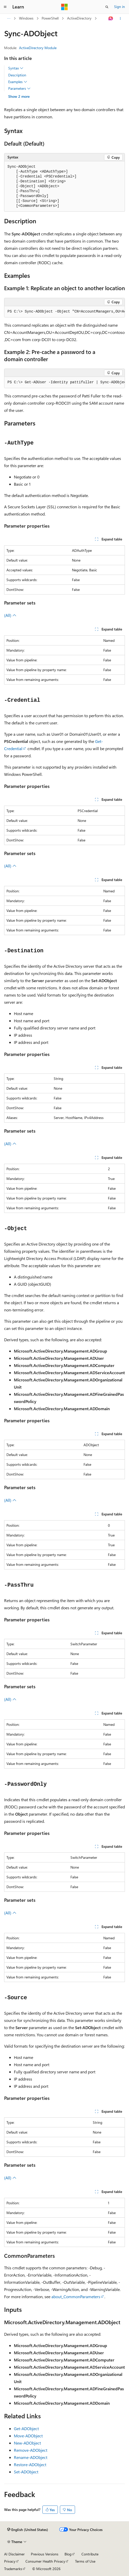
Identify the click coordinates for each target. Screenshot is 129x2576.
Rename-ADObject (30, 2457)
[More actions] (120, 18)
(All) (10, 615)
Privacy (9, 2561)
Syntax (15, 68)
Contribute (89, 2554)
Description (17, 75)
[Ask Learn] (111, 18)
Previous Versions (44, 2554)
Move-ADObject (28, 2435)
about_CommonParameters (75, 2296)
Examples (17, 81)
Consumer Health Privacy (45, 2561)
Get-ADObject (26, 2428)
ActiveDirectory (79, 18)
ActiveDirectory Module (38, 47)
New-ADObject (27, 2443)
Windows (26, 18)
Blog (67, 2554)
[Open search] (107, 7)
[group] (64, 311)
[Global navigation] (5, 7)
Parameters (19, 88)
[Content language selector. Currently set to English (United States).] (27, 2530)
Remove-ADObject (30, 2450)
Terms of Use (85, 2561)
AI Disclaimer (14, 2554)
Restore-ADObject (30, 2464)
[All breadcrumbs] (8, 18)
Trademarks (13, 2568)
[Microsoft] (64, 7)
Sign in (119, 6)
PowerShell (50, 18)
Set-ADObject (26, 2471)
